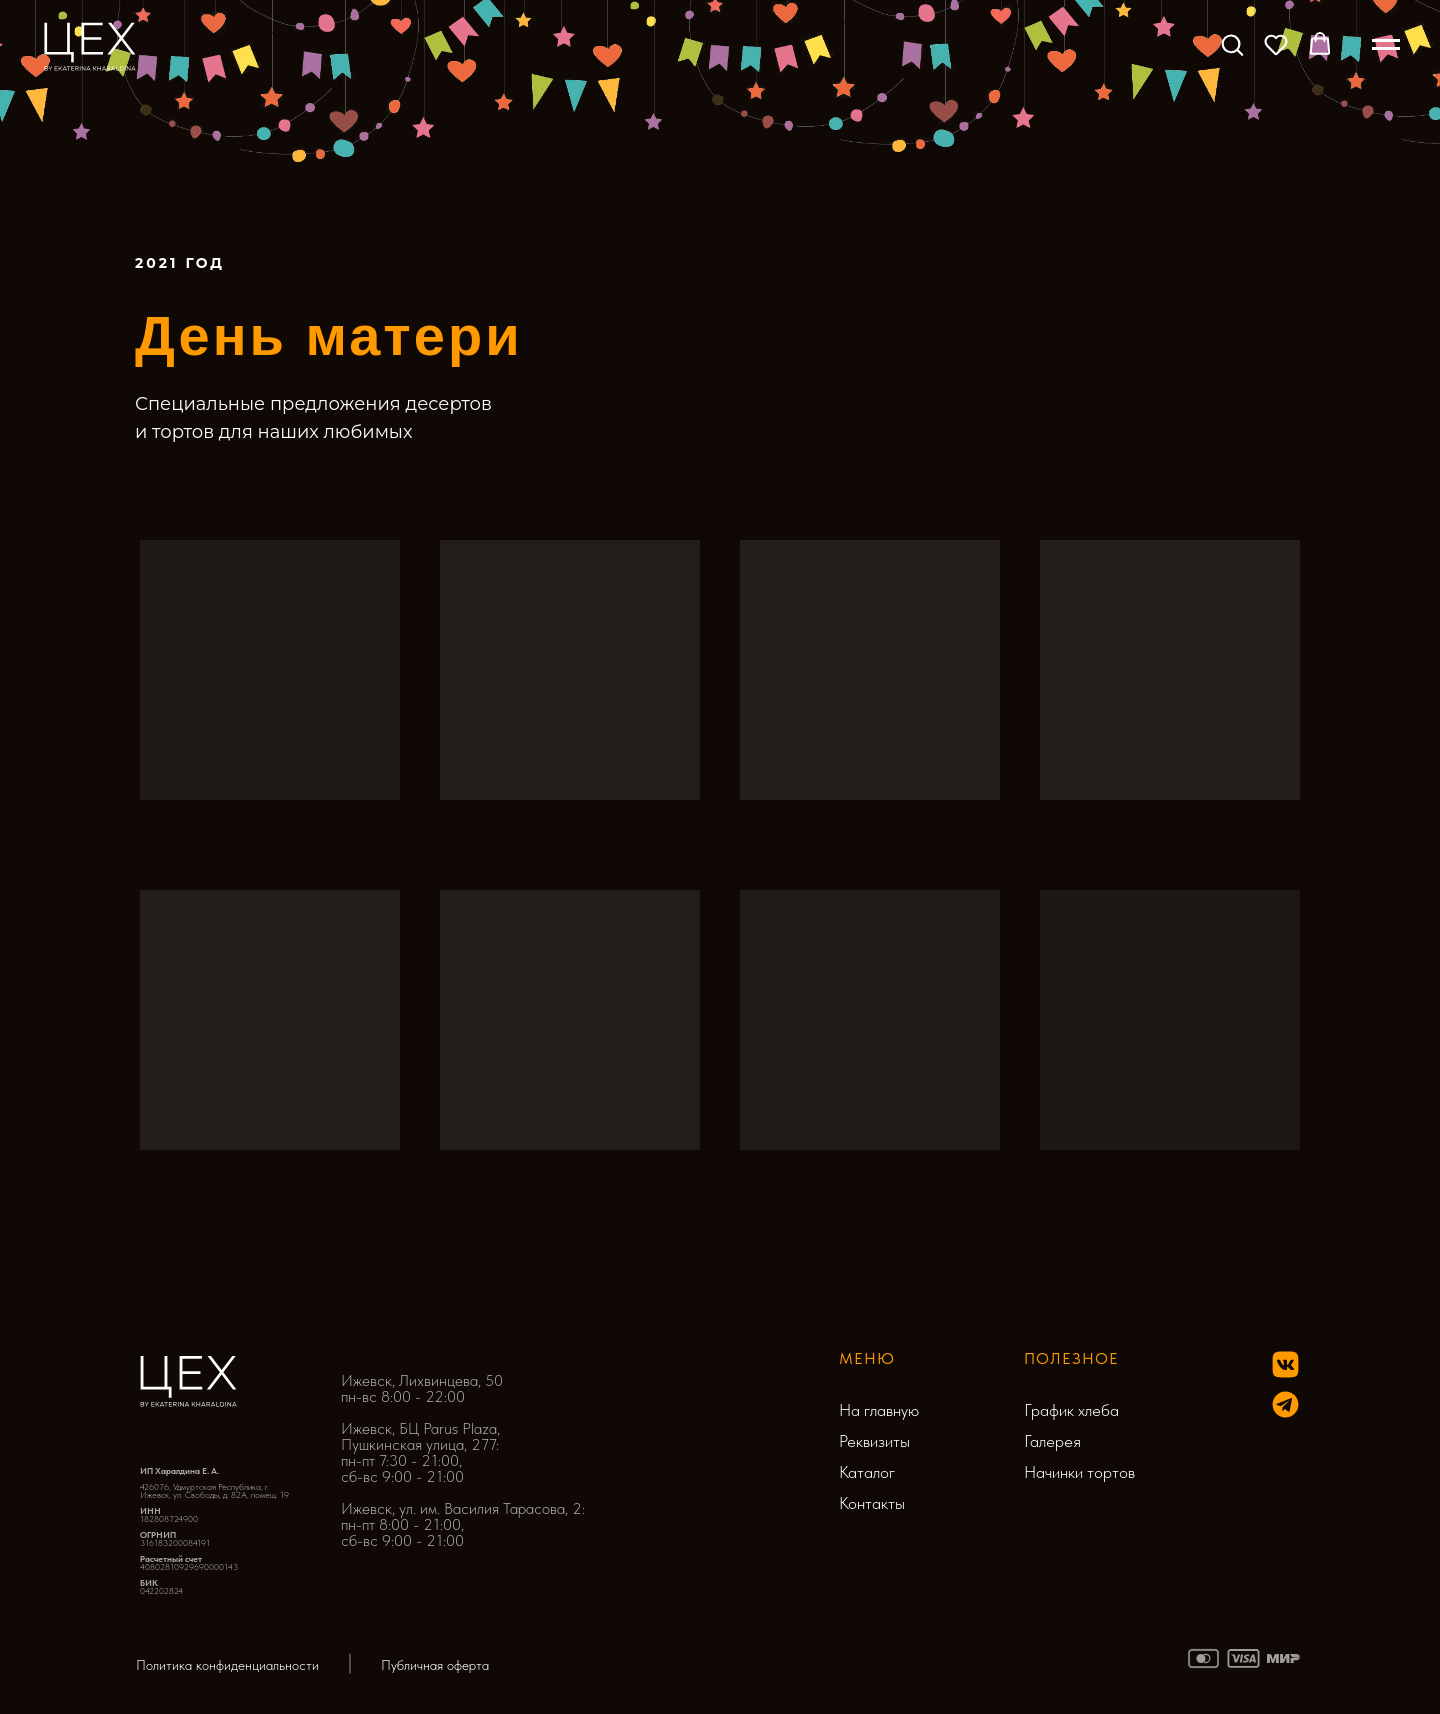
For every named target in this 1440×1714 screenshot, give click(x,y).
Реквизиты (874, 1441)
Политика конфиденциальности (227, 1665)
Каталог (867, 1472)
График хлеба (1071, 1410)
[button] (1232, 44)
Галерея (1052, 1441)
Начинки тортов (1079, 1472)
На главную (879, 1410)
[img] (1285, 1404)
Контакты (872, 1503)
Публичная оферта (435, 1665)
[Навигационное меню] (1386, 45)
